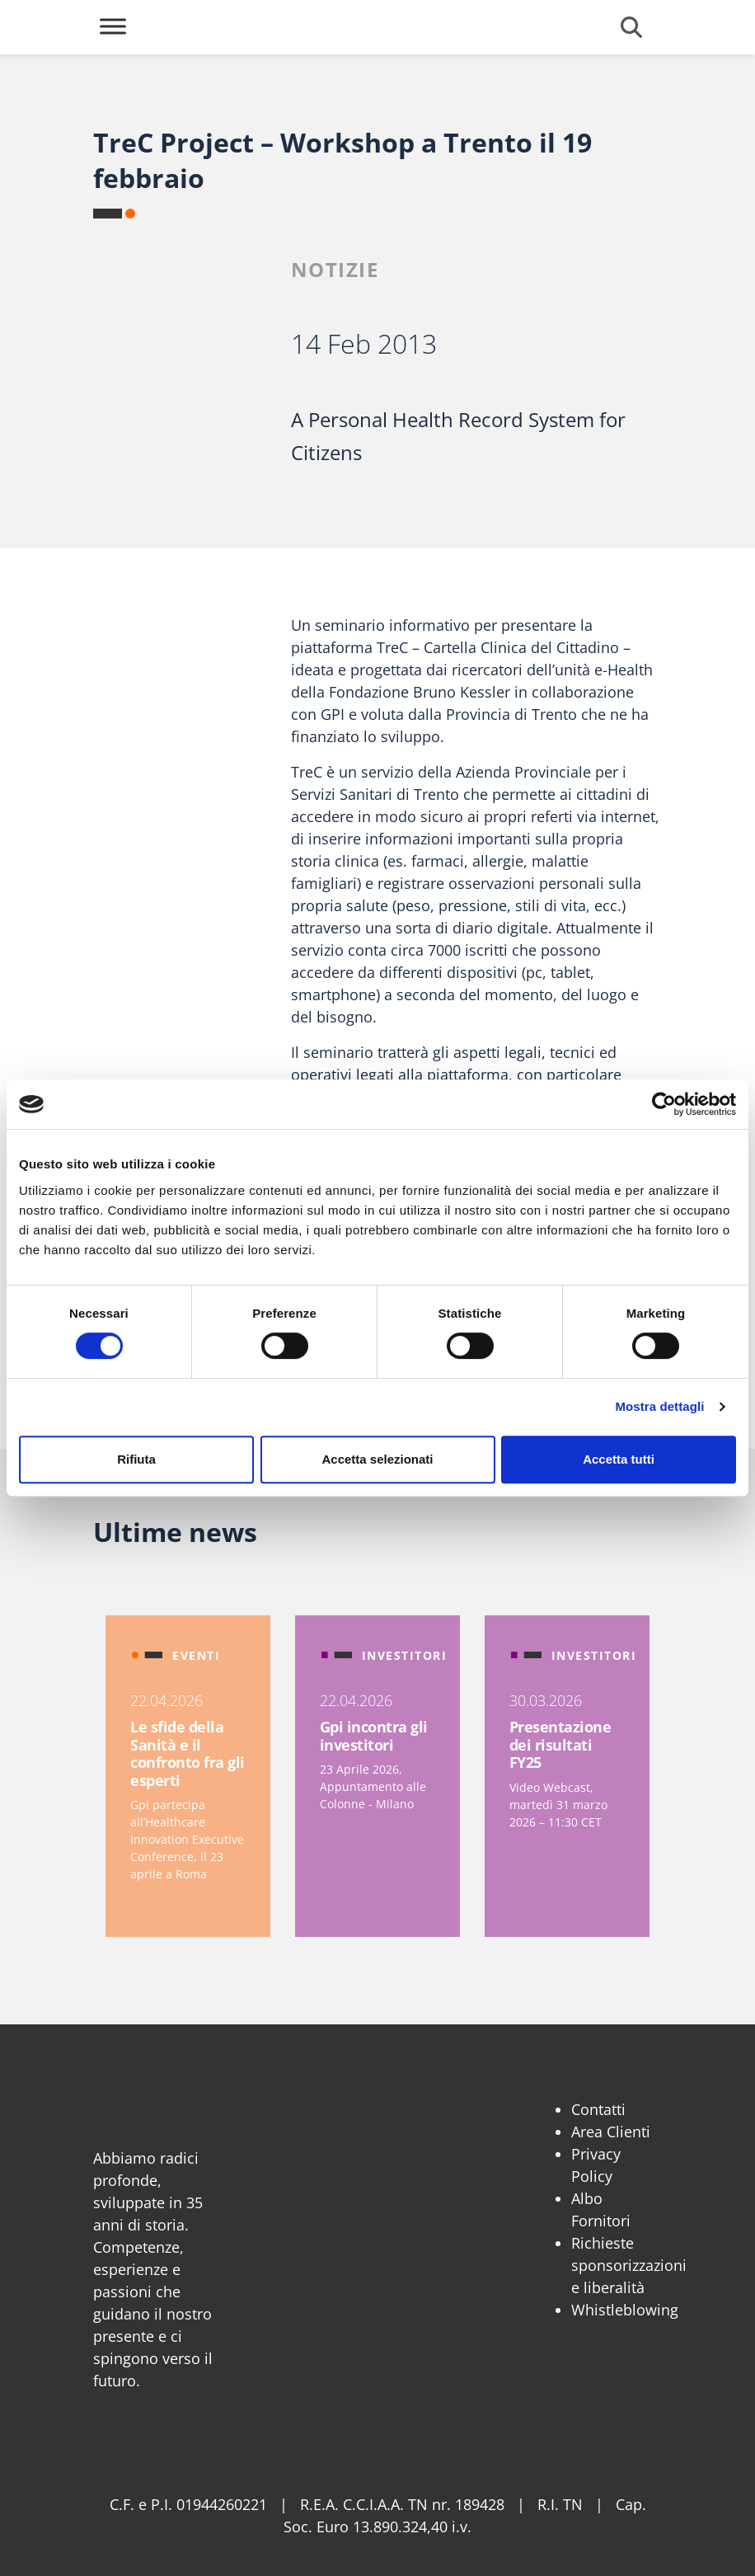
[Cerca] (631, 27)
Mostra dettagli (659, 1406)
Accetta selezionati (377, 1459)
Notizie (335, 269)
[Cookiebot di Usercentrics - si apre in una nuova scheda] (664, 1104)
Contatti (598, 2109)
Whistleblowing (624, 2310)
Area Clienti (610, 2131)
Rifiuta (136, 1459)
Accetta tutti (618, 1459)
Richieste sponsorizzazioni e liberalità (629, 2265)
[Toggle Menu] (113, 26)
